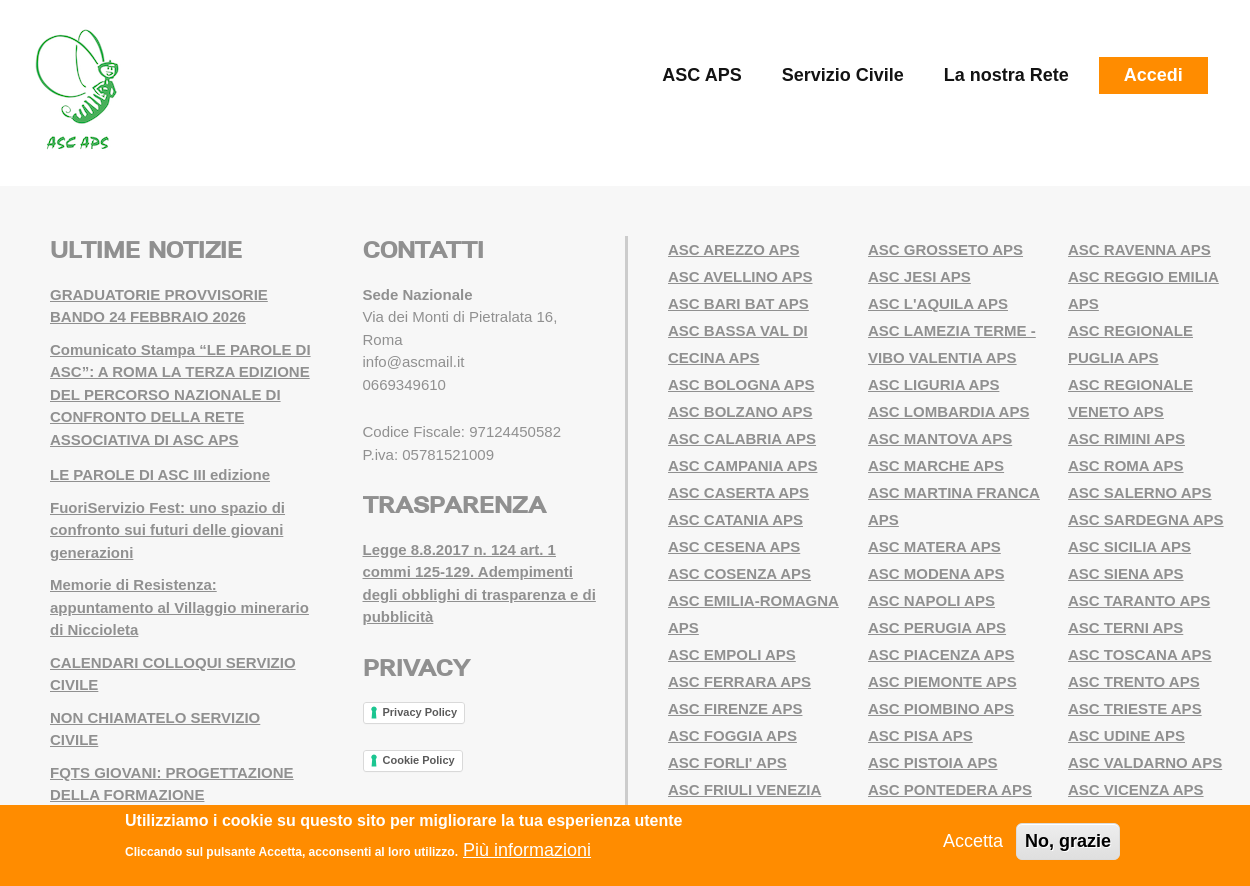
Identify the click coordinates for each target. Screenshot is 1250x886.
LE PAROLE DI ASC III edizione (160, 474)
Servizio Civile (843, 75)
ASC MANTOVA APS (940, 438)
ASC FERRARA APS (739, 681)
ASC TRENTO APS (1134, 681)
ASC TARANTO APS (1139, 600)
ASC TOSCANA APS (1140, 654)
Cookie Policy (419, 760)
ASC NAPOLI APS (931, 600)
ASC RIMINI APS (1126, 438)
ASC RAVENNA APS (1139, 249)
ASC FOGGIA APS (732, 735)
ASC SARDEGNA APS (1146, 519)
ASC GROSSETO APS (945, 249)
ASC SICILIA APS (1129, 546)
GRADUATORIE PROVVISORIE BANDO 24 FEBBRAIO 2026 (159, 306)
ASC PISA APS (920, 735)
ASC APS (701, 75)
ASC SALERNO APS (1140, 492)
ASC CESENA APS (734, 546)
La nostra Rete (1006, 75)
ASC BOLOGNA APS (741, 384)
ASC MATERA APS (934, 546)
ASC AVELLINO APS (740, 276)
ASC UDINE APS (1126, 735)
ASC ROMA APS (1126, 465)
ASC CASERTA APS (738, 492)
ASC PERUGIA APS (937, 627)
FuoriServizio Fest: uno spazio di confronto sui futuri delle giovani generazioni (167, 530)
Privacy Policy (420, 712)
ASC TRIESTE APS (1135, 708)
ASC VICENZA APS (1136, 789)
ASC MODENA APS (936, 573)
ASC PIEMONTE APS (942, 681)
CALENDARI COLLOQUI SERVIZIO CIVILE (173, 674)
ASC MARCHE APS (936, 465)
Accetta (973, 841)
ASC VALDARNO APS (1145, 762)
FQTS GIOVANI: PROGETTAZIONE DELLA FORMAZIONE (172, 784)
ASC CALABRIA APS (742, 438)
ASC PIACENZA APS (941, 654)
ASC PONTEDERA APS (950, 789)
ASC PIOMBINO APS (941, 708)
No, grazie (1068, 841)
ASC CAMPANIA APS (742, 465)
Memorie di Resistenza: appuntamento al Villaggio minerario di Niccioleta (179, 607)
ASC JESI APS (919, 276)
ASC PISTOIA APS (932, 762)
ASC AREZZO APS (733, 249)
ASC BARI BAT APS (738, 303)
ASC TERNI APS (1125, 627)
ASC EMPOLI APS (732, 654)
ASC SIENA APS (1126, 573)
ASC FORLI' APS (727, 762)
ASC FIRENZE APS (735, 708)
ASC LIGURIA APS (933, 384)
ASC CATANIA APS (735, 519)
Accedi (1153, 75)
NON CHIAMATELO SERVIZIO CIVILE (155, 729)
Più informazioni (527, 850)
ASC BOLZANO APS (740, 411)
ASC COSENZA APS (739, 573)
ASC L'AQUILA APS (938, 303)
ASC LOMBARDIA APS (948, 411)
